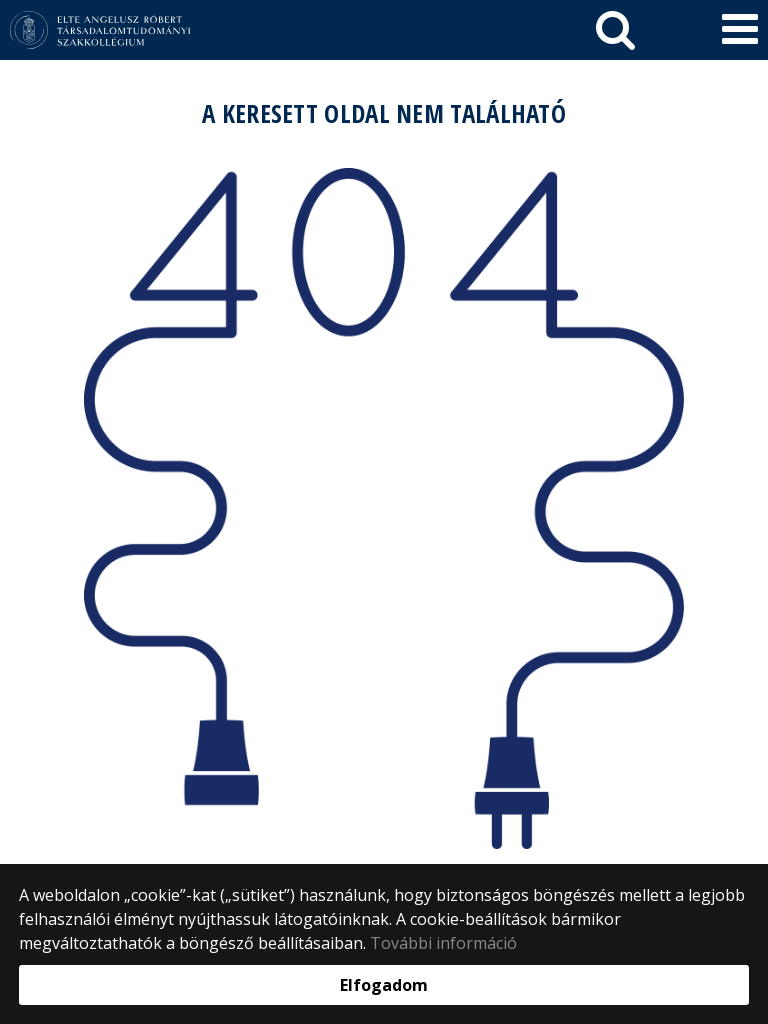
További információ (443, 943)
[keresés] (615, 30)
